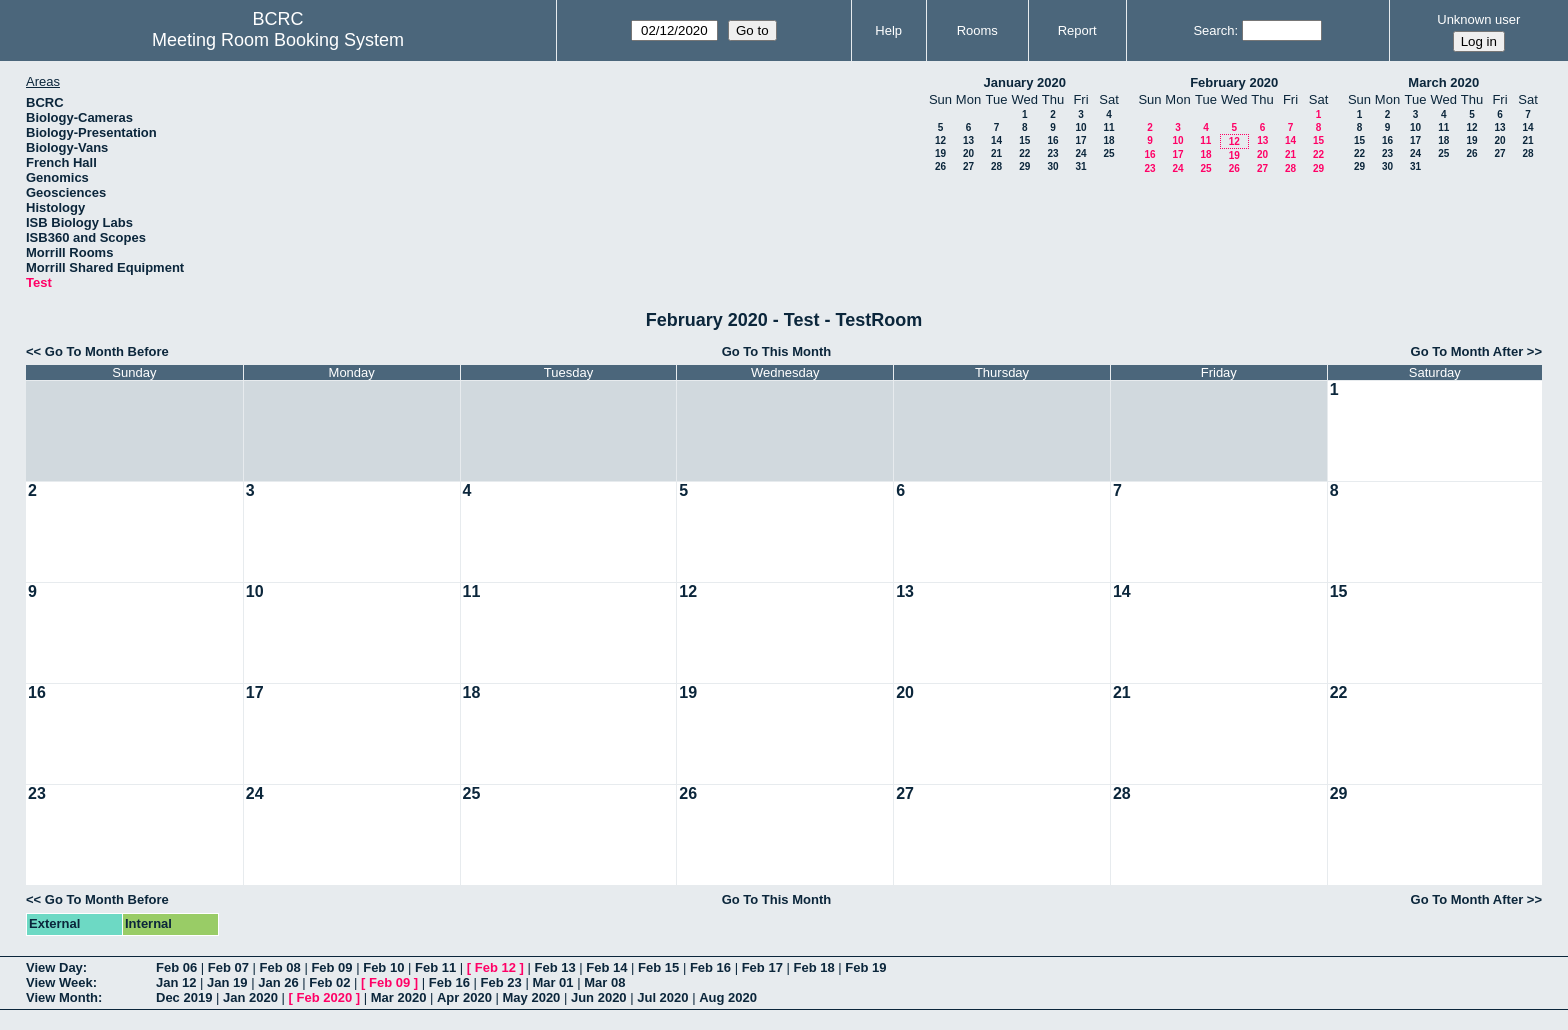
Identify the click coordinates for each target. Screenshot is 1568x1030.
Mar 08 (604, 982)
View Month (62, 997)
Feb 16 (710, 967)
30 (1052, 166)
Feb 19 (865, 967)
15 (1024, 140)
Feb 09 (331, 967)
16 (1052, 140)
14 (996, 140)
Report (1077, 30)
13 (968, 140)
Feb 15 (658, 967)
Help (888, 30)
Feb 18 (813, 967)
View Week (59, 982)
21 (996, 153)
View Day (54, 967)
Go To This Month (777, 351)
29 (1024, 166)
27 (968, 166)
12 (940, 140)
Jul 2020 (662, 997)
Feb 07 (228, 967)
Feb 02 (329, 982)
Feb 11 (435, 967)
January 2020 (1025, 82)
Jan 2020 (250, 997)
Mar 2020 (399, 997)
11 (1108, 127)
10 (1080, 127)
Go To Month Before (107, 351)
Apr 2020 (464, 997)
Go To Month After (1467, 351)
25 (1108, 153)
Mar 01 (552, 982)
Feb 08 (280, 967)
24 (1080, 153)
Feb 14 (606, 967)
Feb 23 (501, 982)
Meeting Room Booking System (278, 40)
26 (940, 166)
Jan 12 (176, 982)
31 (1080, 166)
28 (996, 166)
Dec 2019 (184, 997)
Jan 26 (278, 982)
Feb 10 (383, 967)
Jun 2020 (599, 997)
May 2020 (532, 997)
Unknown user (1478, 19)
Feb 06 (176, 967)
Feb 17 (762, 967)
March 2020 (1443, 82)
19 (940, 153)
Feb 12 (495, 967)
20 (968, 153)
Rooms (977, 30)
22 (1024, 153)
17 (1080, 140)
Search (1213, 30)
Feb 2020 (325, 997)
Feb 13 (554, 967)
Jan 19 (227, 982)
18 (1108, 140)
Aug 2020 (728, 997)
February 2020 (1234, 82)
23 (1052, 153)
